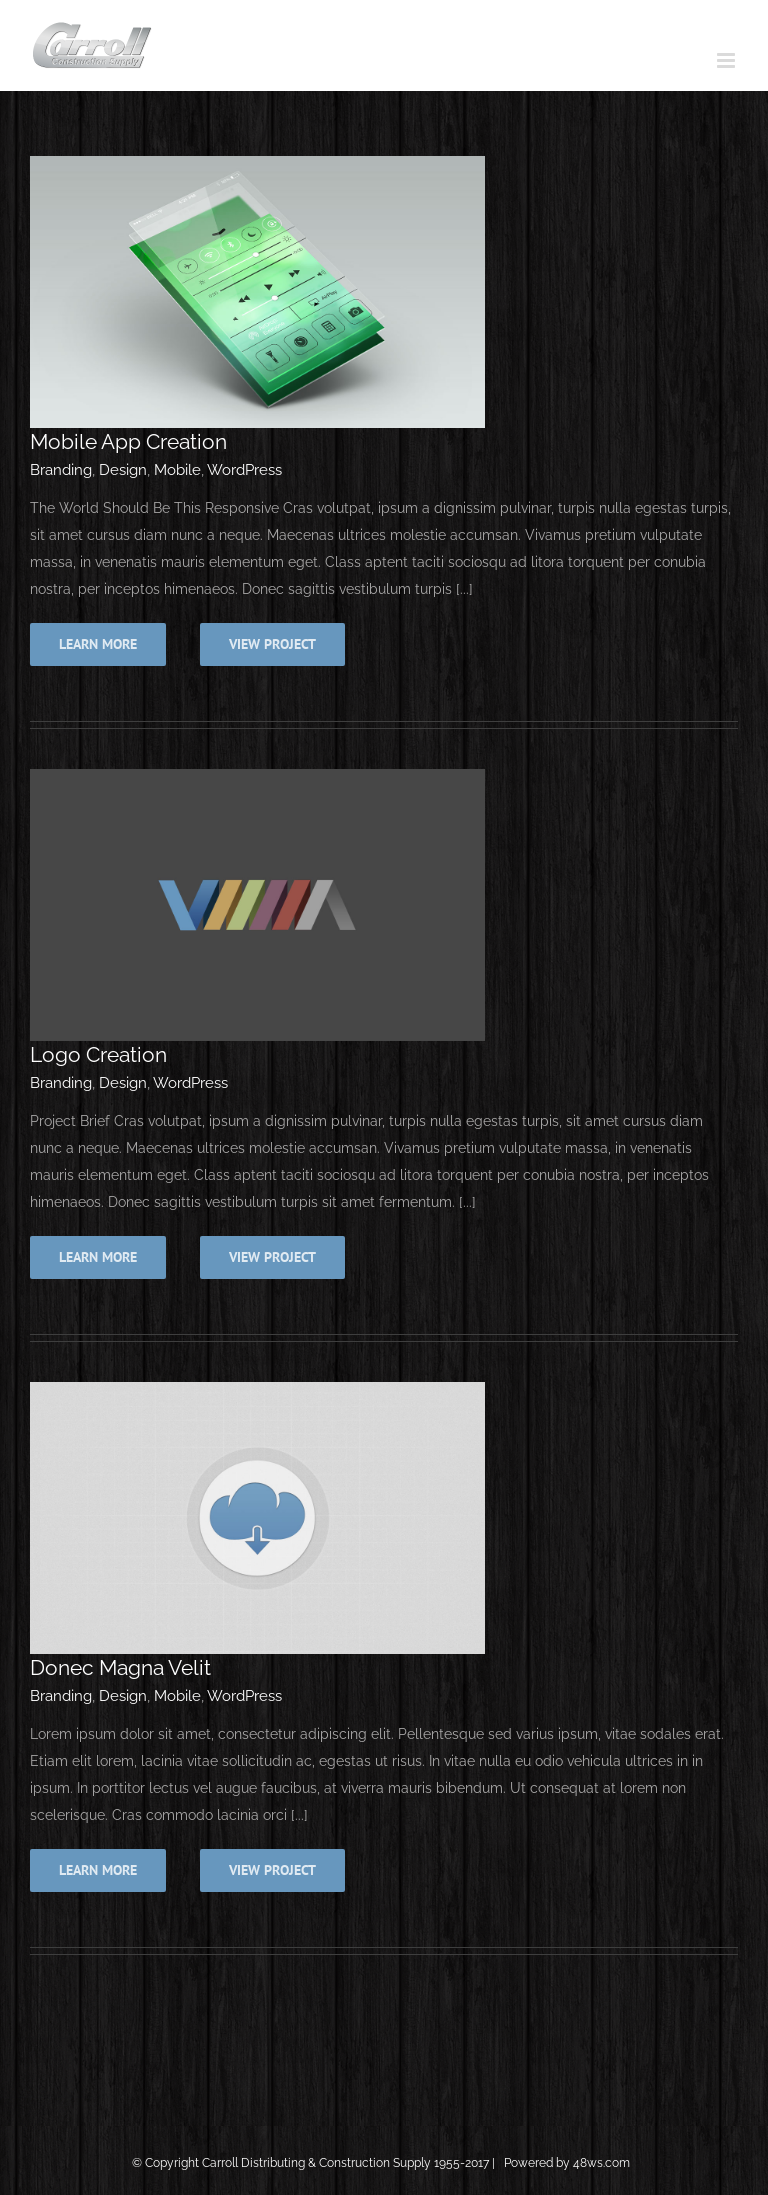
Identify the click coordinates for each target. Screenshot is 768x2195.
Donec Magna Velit (120, 1667)
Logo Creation (98, 1054)
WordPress (244, 470)
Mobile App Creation (128, 441)
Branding (61, 470)
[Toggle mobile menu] (727, 60)
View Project (272, 644)
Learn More (98, 644)
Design (123, 470)
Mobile (177, 470)
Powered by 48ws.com (568, 2163)
